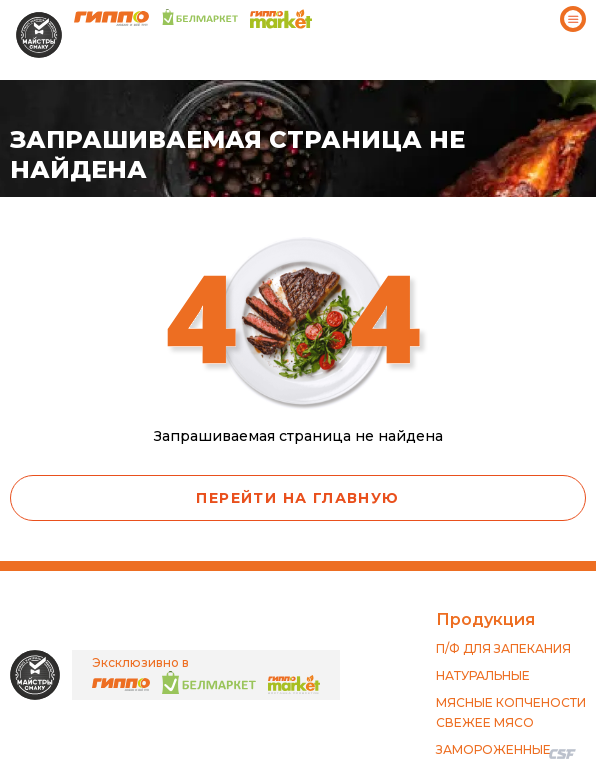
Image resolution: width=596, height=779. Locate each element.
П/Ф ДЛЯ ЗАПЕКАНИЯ (503, 648)
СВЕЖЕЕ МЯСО (485, 722)
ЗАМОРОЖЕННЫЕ (493, 749)
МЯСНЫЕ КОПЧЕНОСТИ (511, 702)
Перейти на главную (297, 498)
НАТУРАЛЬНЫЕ (483, 675)
